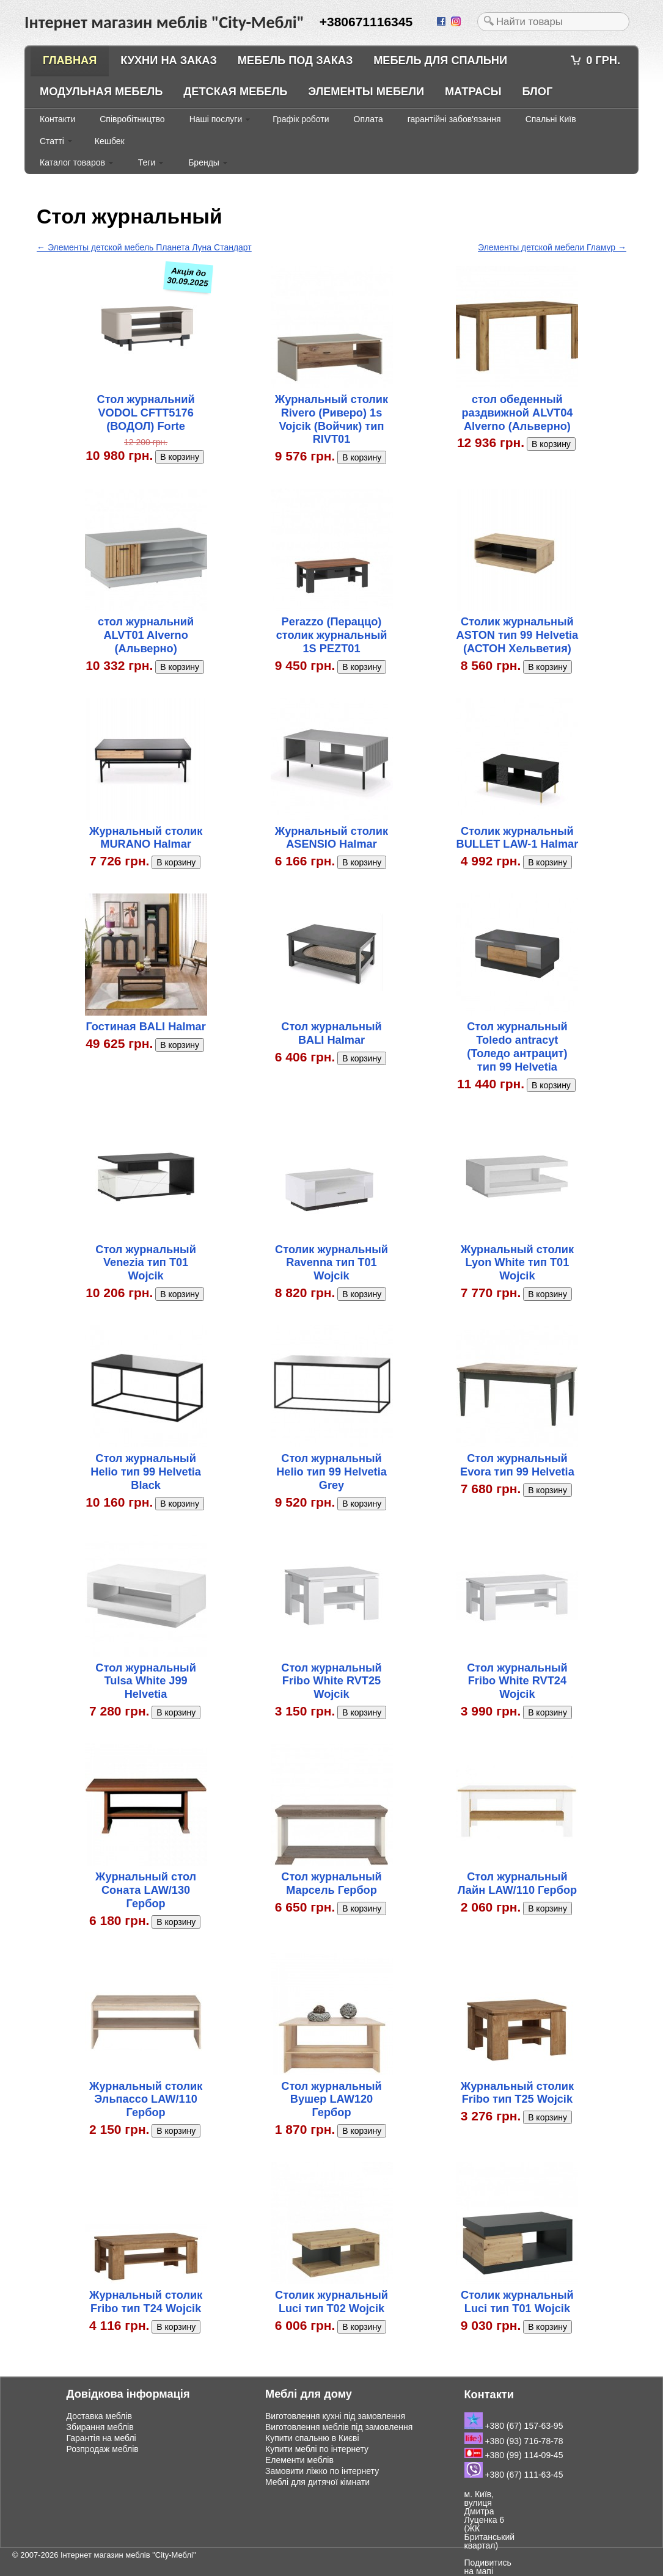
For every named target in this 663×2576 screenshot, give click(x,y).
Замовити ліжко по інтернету (322, 2471)
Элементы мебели (366, 92)
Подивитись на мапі (487, 2567)
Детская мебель (235, 92)
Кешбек (110, 141)
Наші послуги (216, 119)
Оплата (368, 119)
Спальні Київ (551, 119)
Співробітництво (132, 119)
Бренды (203, 162)
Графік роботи (301, 119)
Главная (70, 60)
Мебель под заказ (295, 60)
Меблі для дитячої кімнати (317, 2482)
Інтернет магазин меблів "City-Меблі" (128, 2555)
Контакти (57, 119)
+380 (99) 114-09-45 (513, 2455)
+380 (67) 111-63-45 (513, 2475)
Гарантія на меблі (101, 2438)
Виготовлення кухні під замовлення (335, 2416)
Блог (537, 92)
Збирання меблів (100, 2427)
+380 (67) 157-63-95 (513, 2426)
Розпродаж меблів (103, 2449)
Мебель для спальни (440, 60)
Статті (52, 141)
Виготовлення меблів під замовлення (338, 2427)
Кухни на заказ (168, 60)
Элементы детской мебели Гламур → (552, 247)
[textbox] (553, 21)
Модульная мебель (101, 92)
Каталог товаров (72, 162)
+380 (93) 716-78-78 (513, 2441)
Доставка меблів (99, 2416)
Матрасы (473, 92)
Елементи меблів (299, 2460)
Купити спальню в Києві (312, 2438)
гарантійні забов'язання (454, 119)
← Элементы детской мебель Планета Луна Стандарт (144, 247)
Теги (146, 162)
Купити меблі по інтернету (316, 2449)
